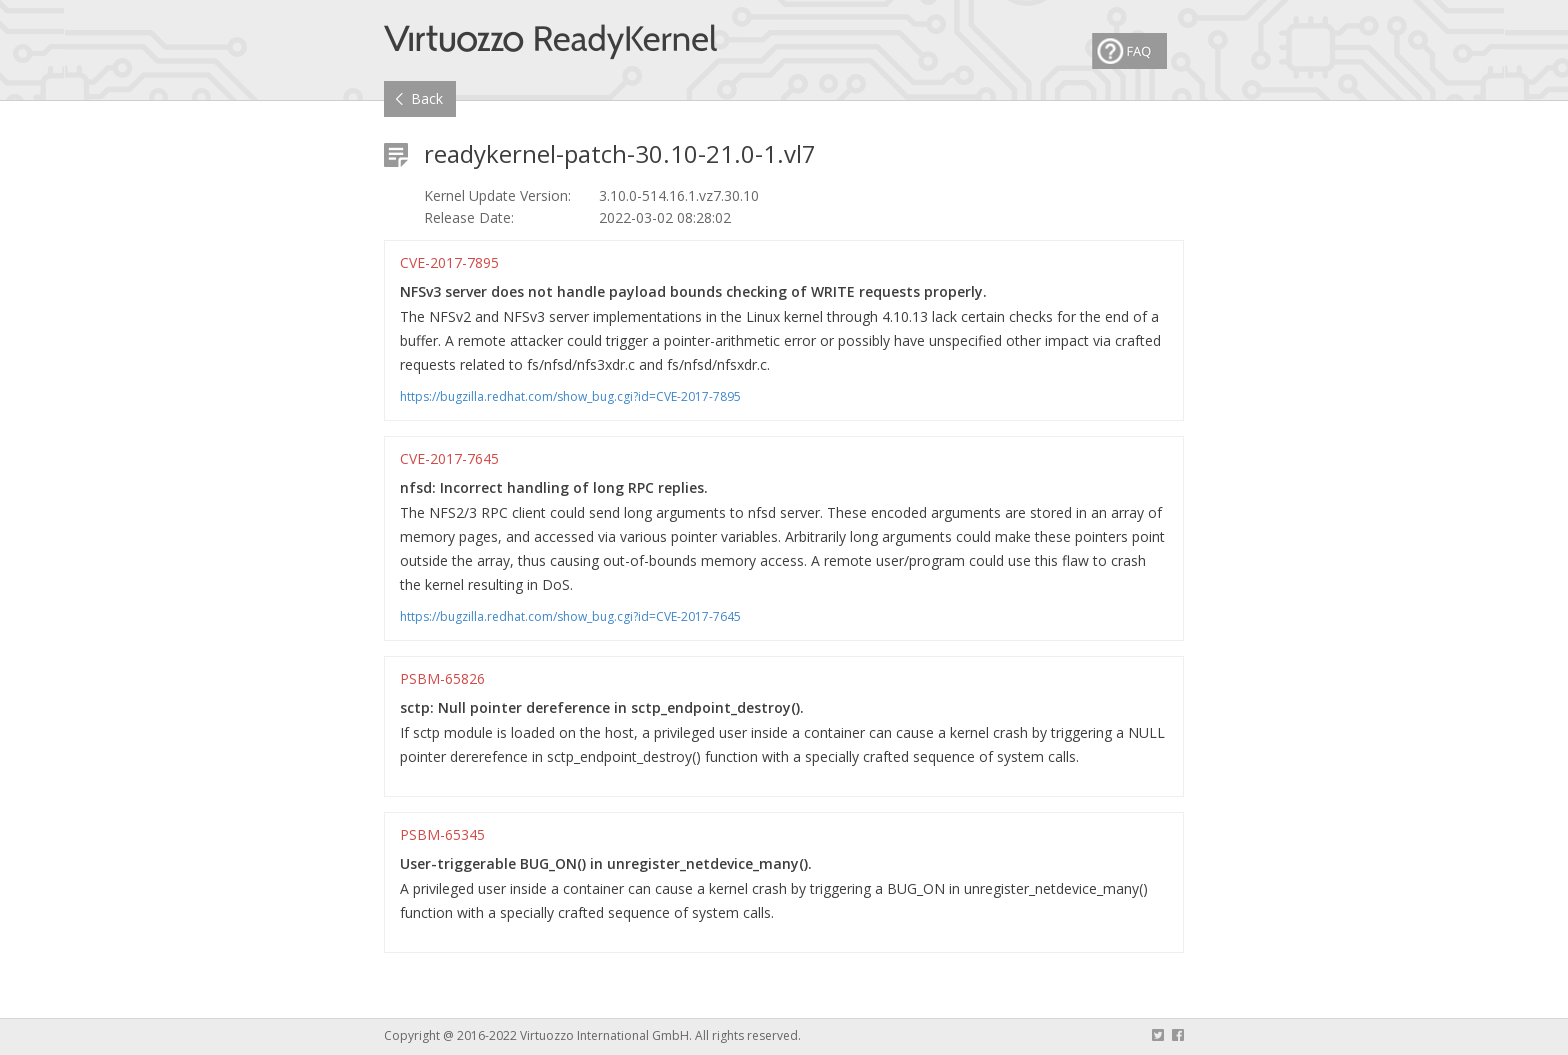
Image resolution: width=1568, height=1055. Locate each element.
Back (427, 98)
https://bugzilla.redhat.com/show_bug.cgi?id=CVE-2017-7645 (570, 617)
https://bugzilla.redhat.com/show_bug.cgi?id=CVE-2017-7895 (570, 397)
